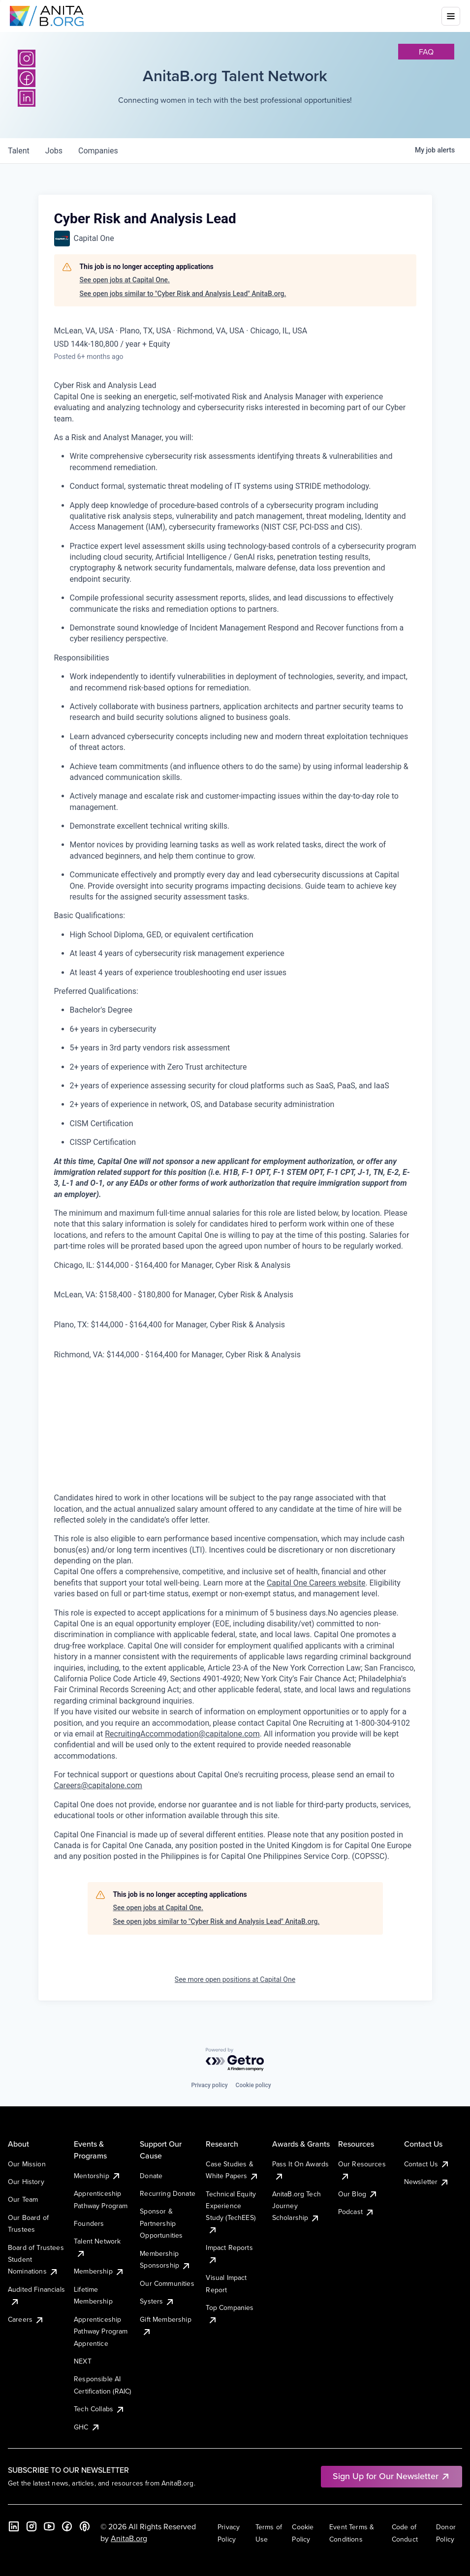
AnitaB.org (129, 2538)
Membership (99, 2271)
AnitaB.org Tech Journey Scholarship (296, 2206)
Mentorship (97, 2176)
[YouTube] (49, 2526)
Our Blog (358, 2194)
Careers (26, 2319)
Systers (157, 2301)
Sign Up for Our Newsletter (391, 2476)
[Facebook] (67, 2526)
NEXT (83, 2361)
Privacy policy (209, 2085)
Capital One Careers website (316, 1583)
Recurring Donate (167, 2193)
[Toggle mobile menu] (450, 16)
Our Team (23, 2199)
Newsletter (427, 2182)
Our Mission (27, 2164)
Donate (151, 2176)
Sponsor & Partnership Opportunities (161, 2223)
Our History (26, 2182)
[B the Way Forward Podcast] (85, 2526)
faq (426, 51)
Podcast (356, 2212)
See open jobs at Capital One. (125, 280)
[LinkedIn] (14, 2526)
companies (98, 150)
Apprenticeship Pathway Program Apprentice (100, 2331)
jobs (54, 150)
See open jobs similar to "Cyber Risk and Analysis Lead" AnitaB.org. (183, 294)
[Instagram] (26, 58)
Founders (89, 2223)
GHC (87, 2427)
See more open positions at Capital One (235, 1979)
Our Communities (167, 2283)
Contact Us (427, 2164)
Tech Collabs (99, 2409)
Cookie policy (253, 2085)
